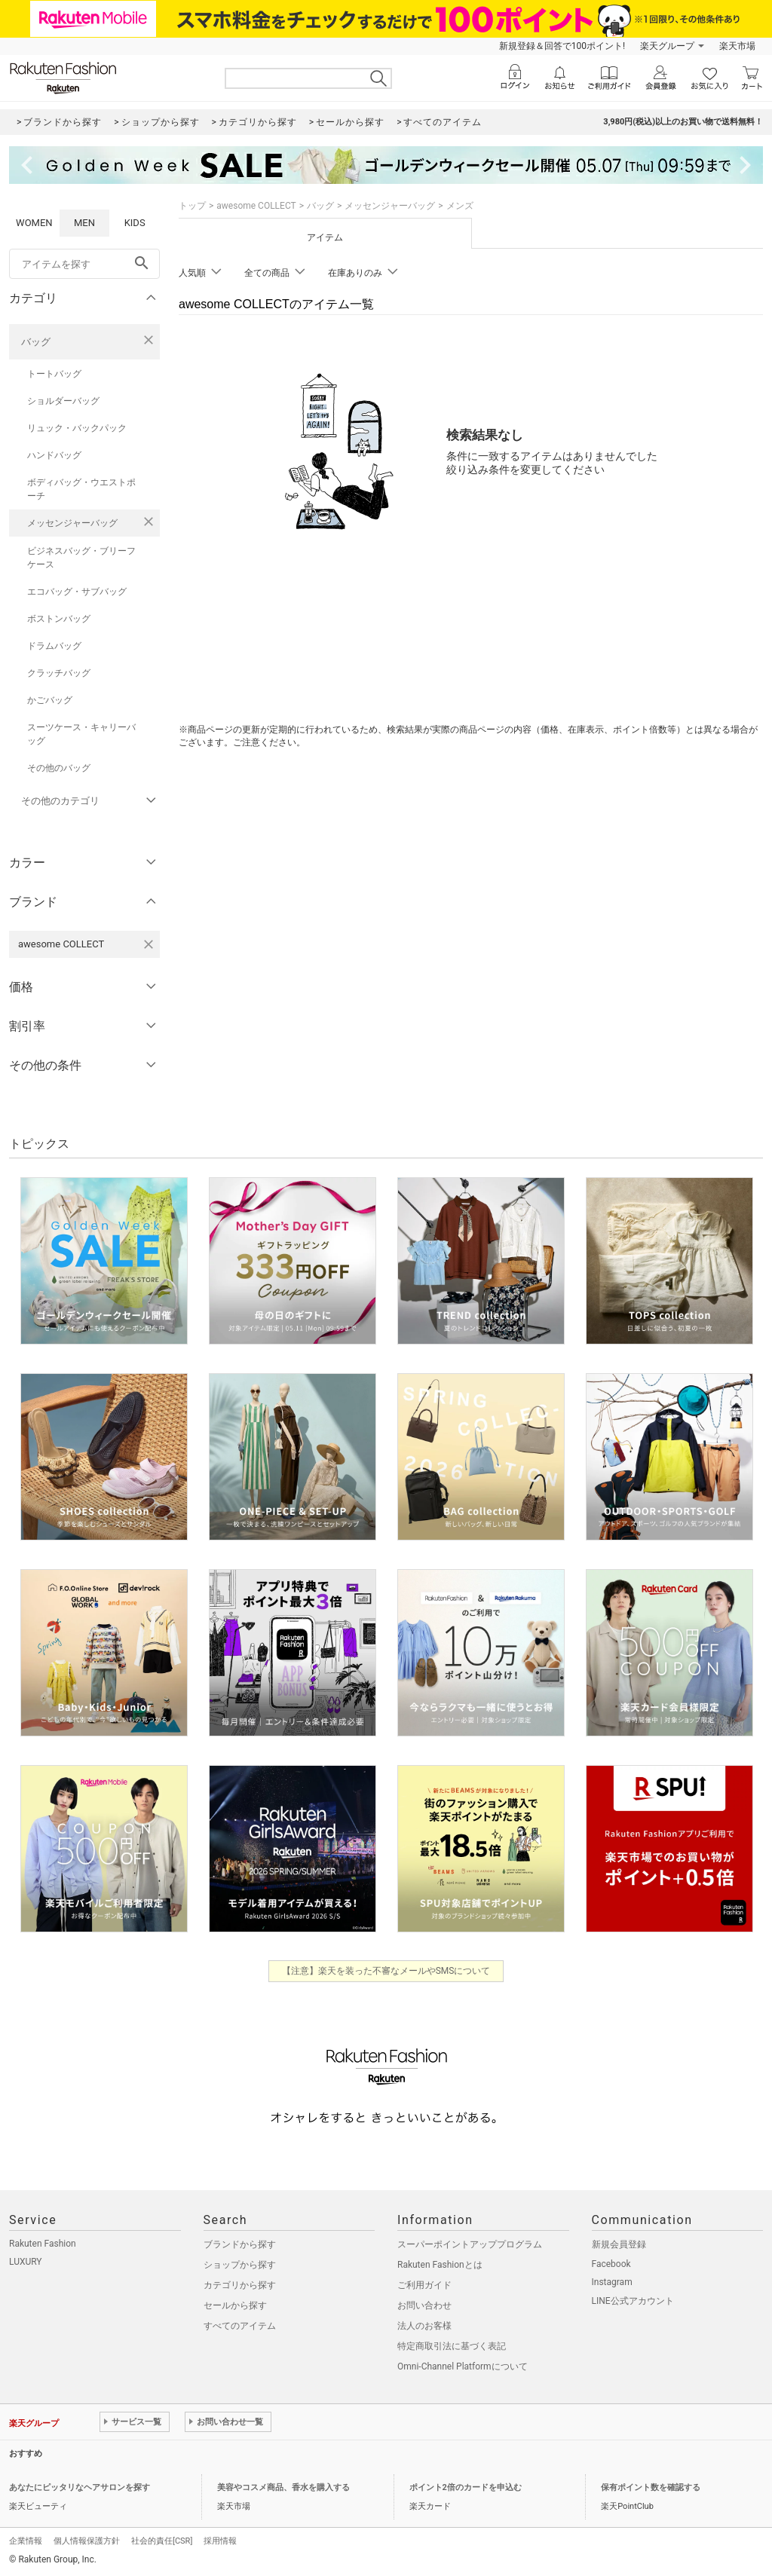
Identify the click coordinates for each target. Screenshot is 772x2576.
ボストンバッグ (58, 618)
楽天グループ (667, 46)
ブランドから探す (240, 2244)
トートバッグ (54, 374)
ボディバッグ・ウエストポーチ (81, 489)
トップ (192, 205)
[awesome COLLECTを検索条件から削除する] (148, 944)
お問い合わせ (424, 2305)
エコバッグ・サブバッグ (77, 591)
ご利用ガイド (424, 2285)
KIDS (135, 222)
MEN (84, 222)
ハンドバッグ (54, 455)
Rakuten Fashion (42, 2243)
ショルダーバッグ (63, 401)
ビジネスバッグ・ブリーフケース (81, 558)
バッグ (36, 341)
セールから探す (235, 2305)
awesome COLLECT (256, 205)
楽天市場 (737, 46)
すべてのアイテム (240, 2326)
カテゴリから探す (240, 2285)
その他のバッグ (58, 768)
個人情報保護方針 (87, 2541)
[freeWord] (84, 264)
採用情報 (220, 2541)
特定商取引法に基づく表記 (451, 2346)
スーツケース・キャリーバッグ (81, 734)
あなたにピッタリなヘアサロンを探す (79, 2487)
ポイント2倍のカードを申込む (465, 2487)
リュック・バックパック (77, 428)
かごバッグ (49, 700)
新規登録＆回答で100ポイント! (562, 46)
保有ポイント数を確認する (650, 2487)
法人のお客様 (424, 2326)
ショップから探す (240, 2264)
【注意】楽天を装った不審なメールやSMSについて (386, 1971)
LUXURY (25, 2261)
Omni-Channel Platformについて (462, 2366)
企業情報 (25, 2541)
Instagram (612, 2282)
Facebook (611, 2264)
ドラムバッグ (54, 646)
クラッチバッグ (58, 673)
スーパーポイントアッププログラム (469, 2244)
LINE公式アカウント (633, 2301)
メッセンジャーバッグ (72, 523)
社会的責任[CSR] (161, 2541)
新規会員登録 (619, 2244)
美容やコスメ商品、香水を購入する (283, 2487)
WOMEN (34, 222)
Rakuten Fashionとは (439, 2264)
